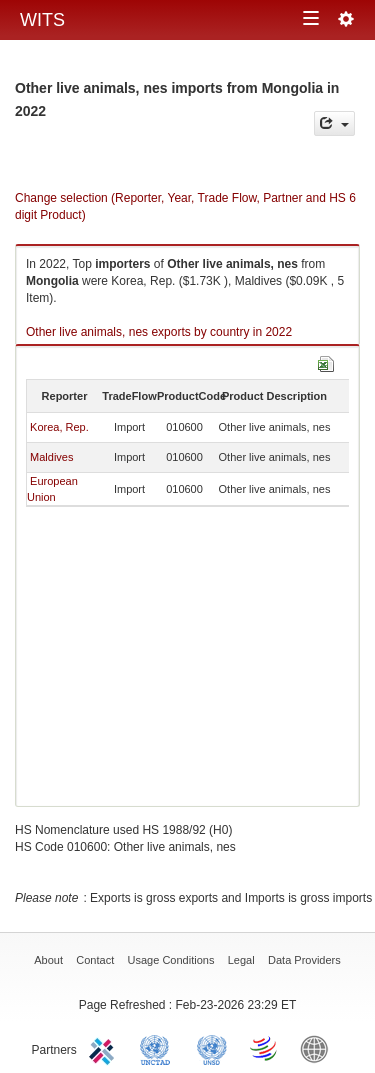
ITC (105, 1048)
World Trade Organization (265, 1048)
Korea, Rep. (59, 427)
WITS (42, 20)
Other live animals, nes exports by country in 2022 (159, 332)
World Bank (319, 1048)
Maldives (51, 457)
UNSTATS (212, 1048)
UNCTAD (159, 1048)
